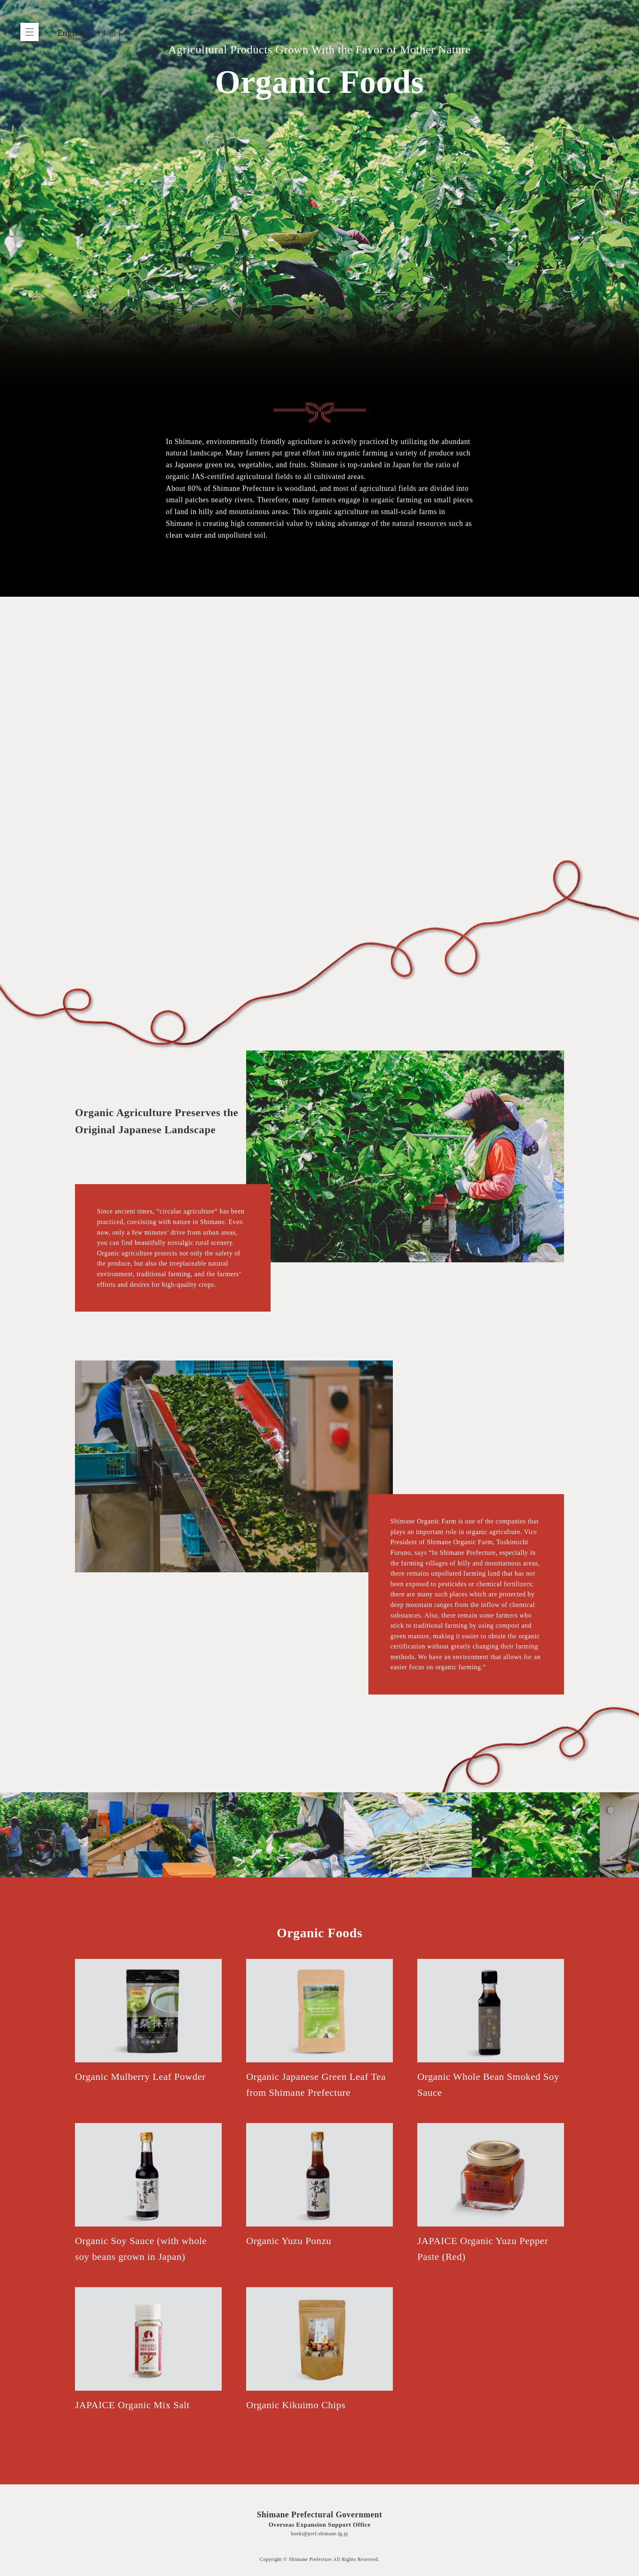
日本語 (104, 32)
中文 (130, 32)
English (71, 32)
